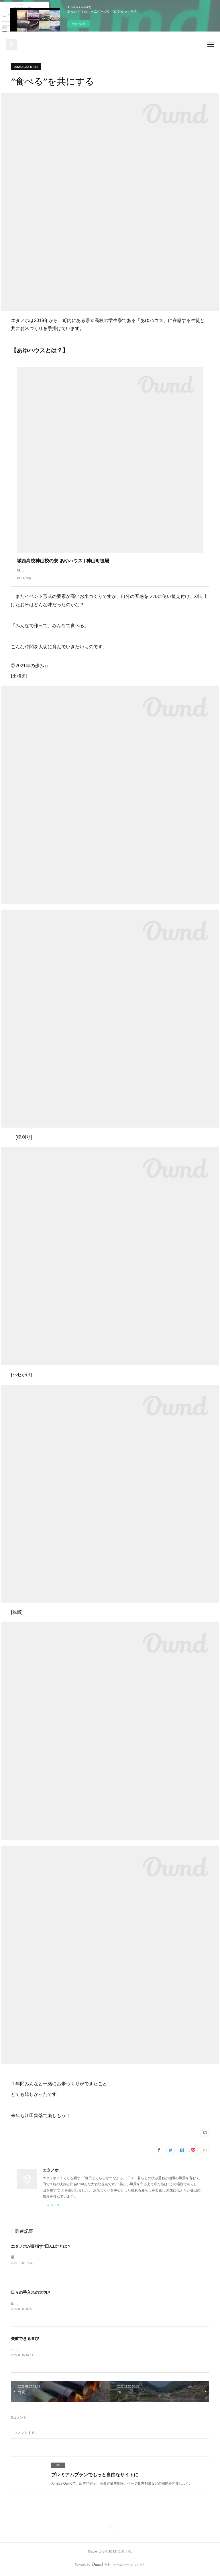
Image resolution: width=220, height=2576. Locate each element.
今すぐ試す (78, 23)
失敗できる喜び (25, 2339)
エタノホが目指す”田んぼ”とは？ (41, 2246)
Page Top (110, 2529)
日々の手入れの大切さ (31, 2293)
